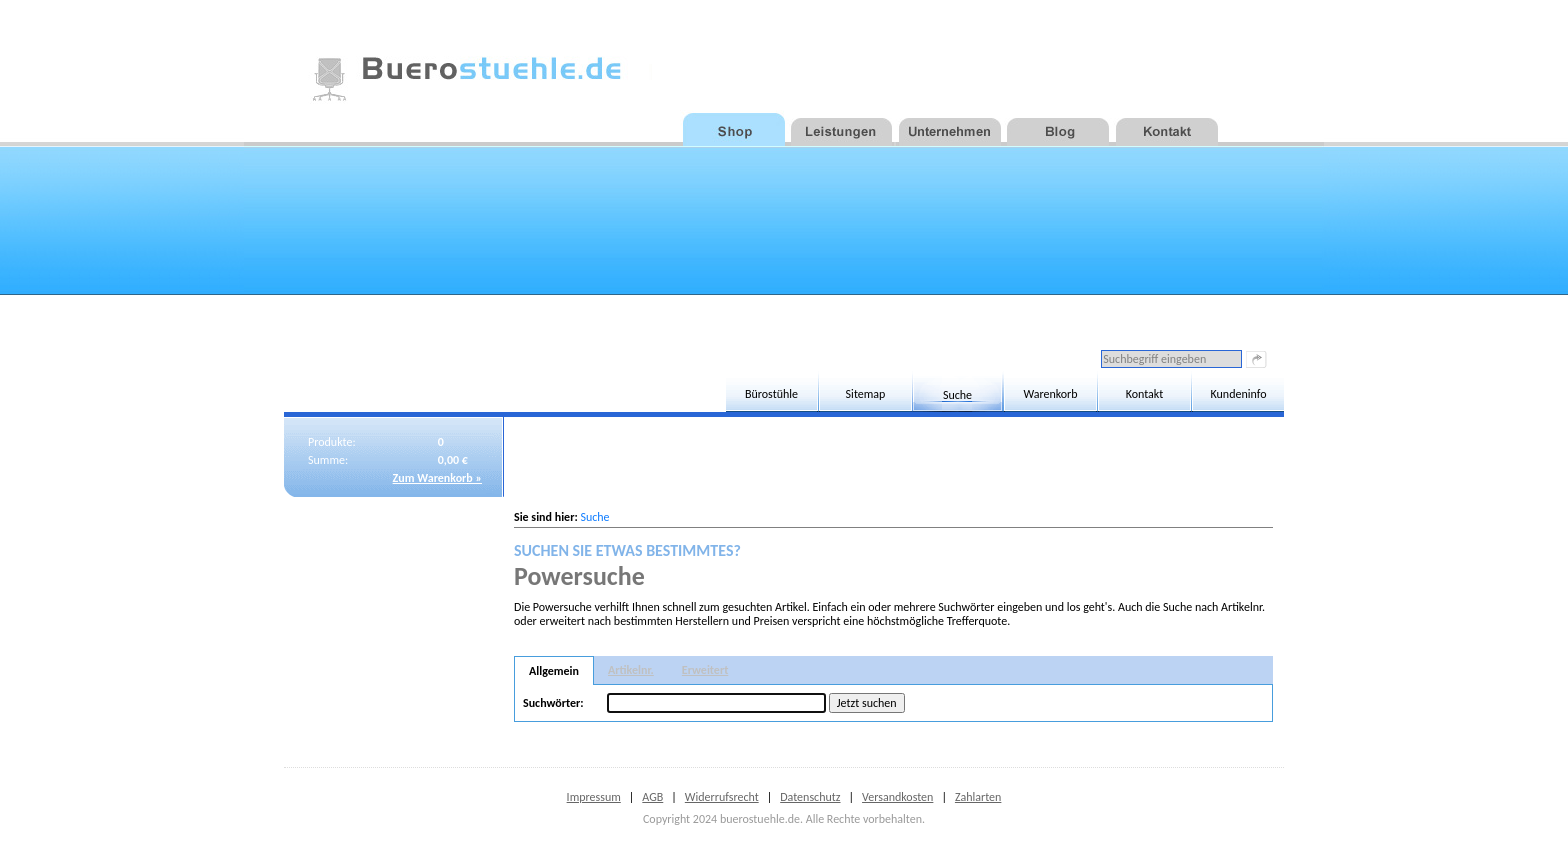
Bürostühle (771, 394)
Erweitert (705, 670)
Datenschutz (810, 797)
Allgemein (554, 671)
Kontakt (1145, 394)
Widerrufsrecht (722, 797)
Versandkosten (897, 797)
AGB (652, 797)
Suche (957, 395)
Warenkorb (1050, 394)
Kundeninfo (1239, 394)
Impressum (594, 797)
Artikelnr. (631, 670)
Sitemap (866, 394)
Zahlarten (978, 797)
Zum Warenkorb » (437, 478)
